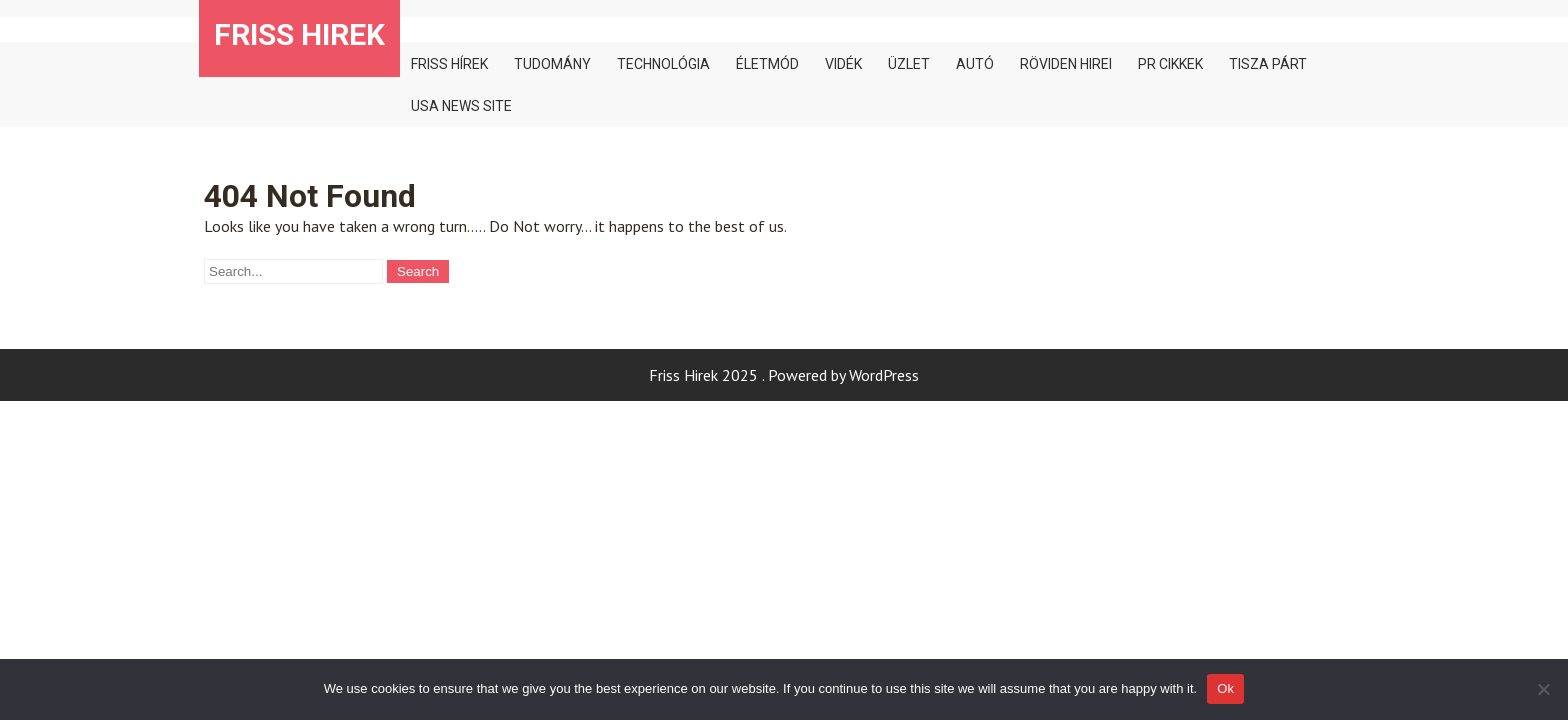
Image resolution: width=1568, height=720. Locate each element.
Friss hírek (449, 64)
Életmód (767, 64)
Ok (1225, 688)
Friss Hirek (299, 34)
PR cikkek (1170, 64)
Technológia (663, 64)
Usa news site (461, 106)
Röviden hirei (1066, 64)
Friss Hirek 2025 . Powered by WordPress (784, 375)
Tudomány (552, 64)
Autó (975, 64)
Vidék (843, 64)
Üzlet (909, 64)
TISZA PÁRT (1268, 64)
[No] (1543, 689)
